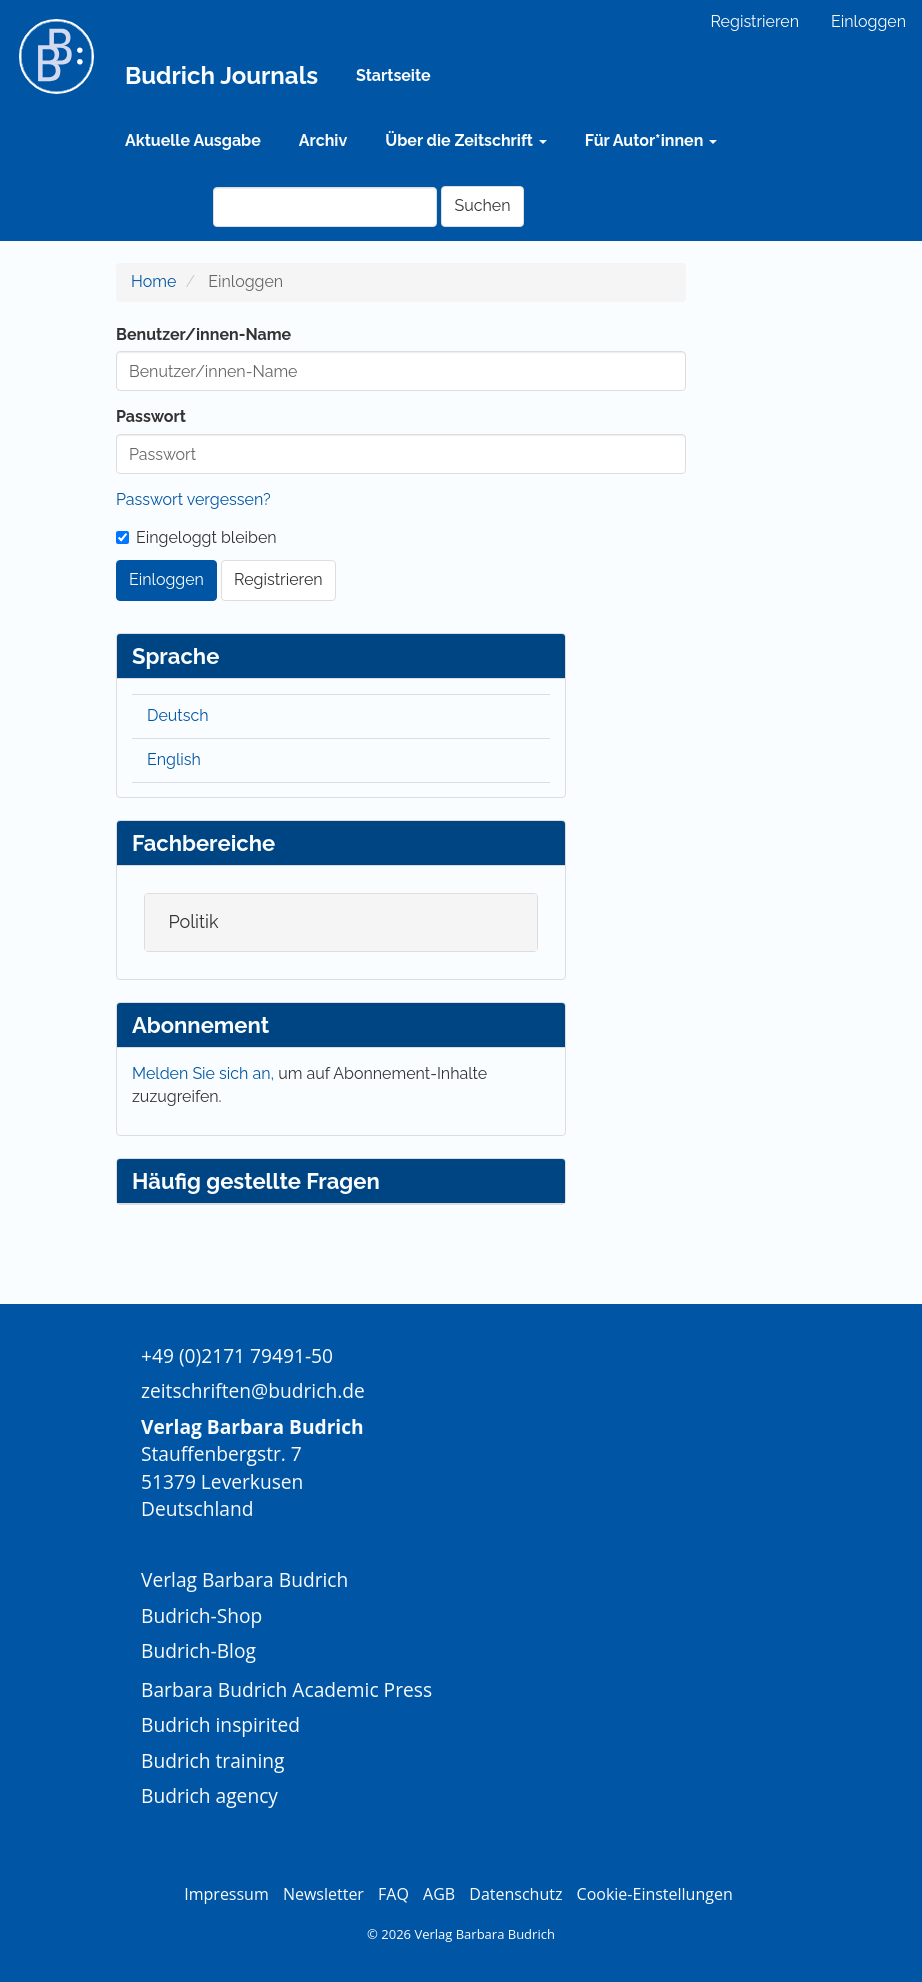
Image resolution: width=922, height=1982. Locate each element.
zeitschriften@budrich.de (253, 1390)
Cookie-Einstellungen (655, 1894)
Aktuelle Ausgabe (193, 140)
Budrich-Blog (198, 1650)
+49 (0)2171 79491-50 (237, 1355)
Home (153, 281)
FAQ (393, 1894)
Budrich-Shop (201, 1615)
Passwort (151, 416)
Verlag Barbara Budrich (244, 1579)
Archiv (323, 140)
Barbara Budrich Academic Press (286, 1689)
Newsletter (323, 1894)
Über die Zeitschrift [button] (466, 140)
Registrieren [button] (278, 579)
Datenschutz (515, 1894)
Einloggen (868, 21)
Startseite (393, 75)
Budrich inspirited (220, 1724)
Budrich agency (209, 1795)
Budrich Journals (221, 75)
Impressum (226, 1894)
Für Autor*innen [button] (651, 140)
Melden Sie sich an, (205, 1073)
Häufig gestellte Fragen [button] (256, 1181)
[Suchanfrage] (325, 207)
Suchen (482, 205)
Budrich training (213, 1760)
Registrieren (754, 21)
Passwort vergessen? (193, 499)
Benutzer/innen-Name (203, 334)
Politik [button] (193, 921)
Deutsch (178, 715)
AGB (439, 1894)
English (174, 759)
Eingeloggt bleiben (196, 537)
